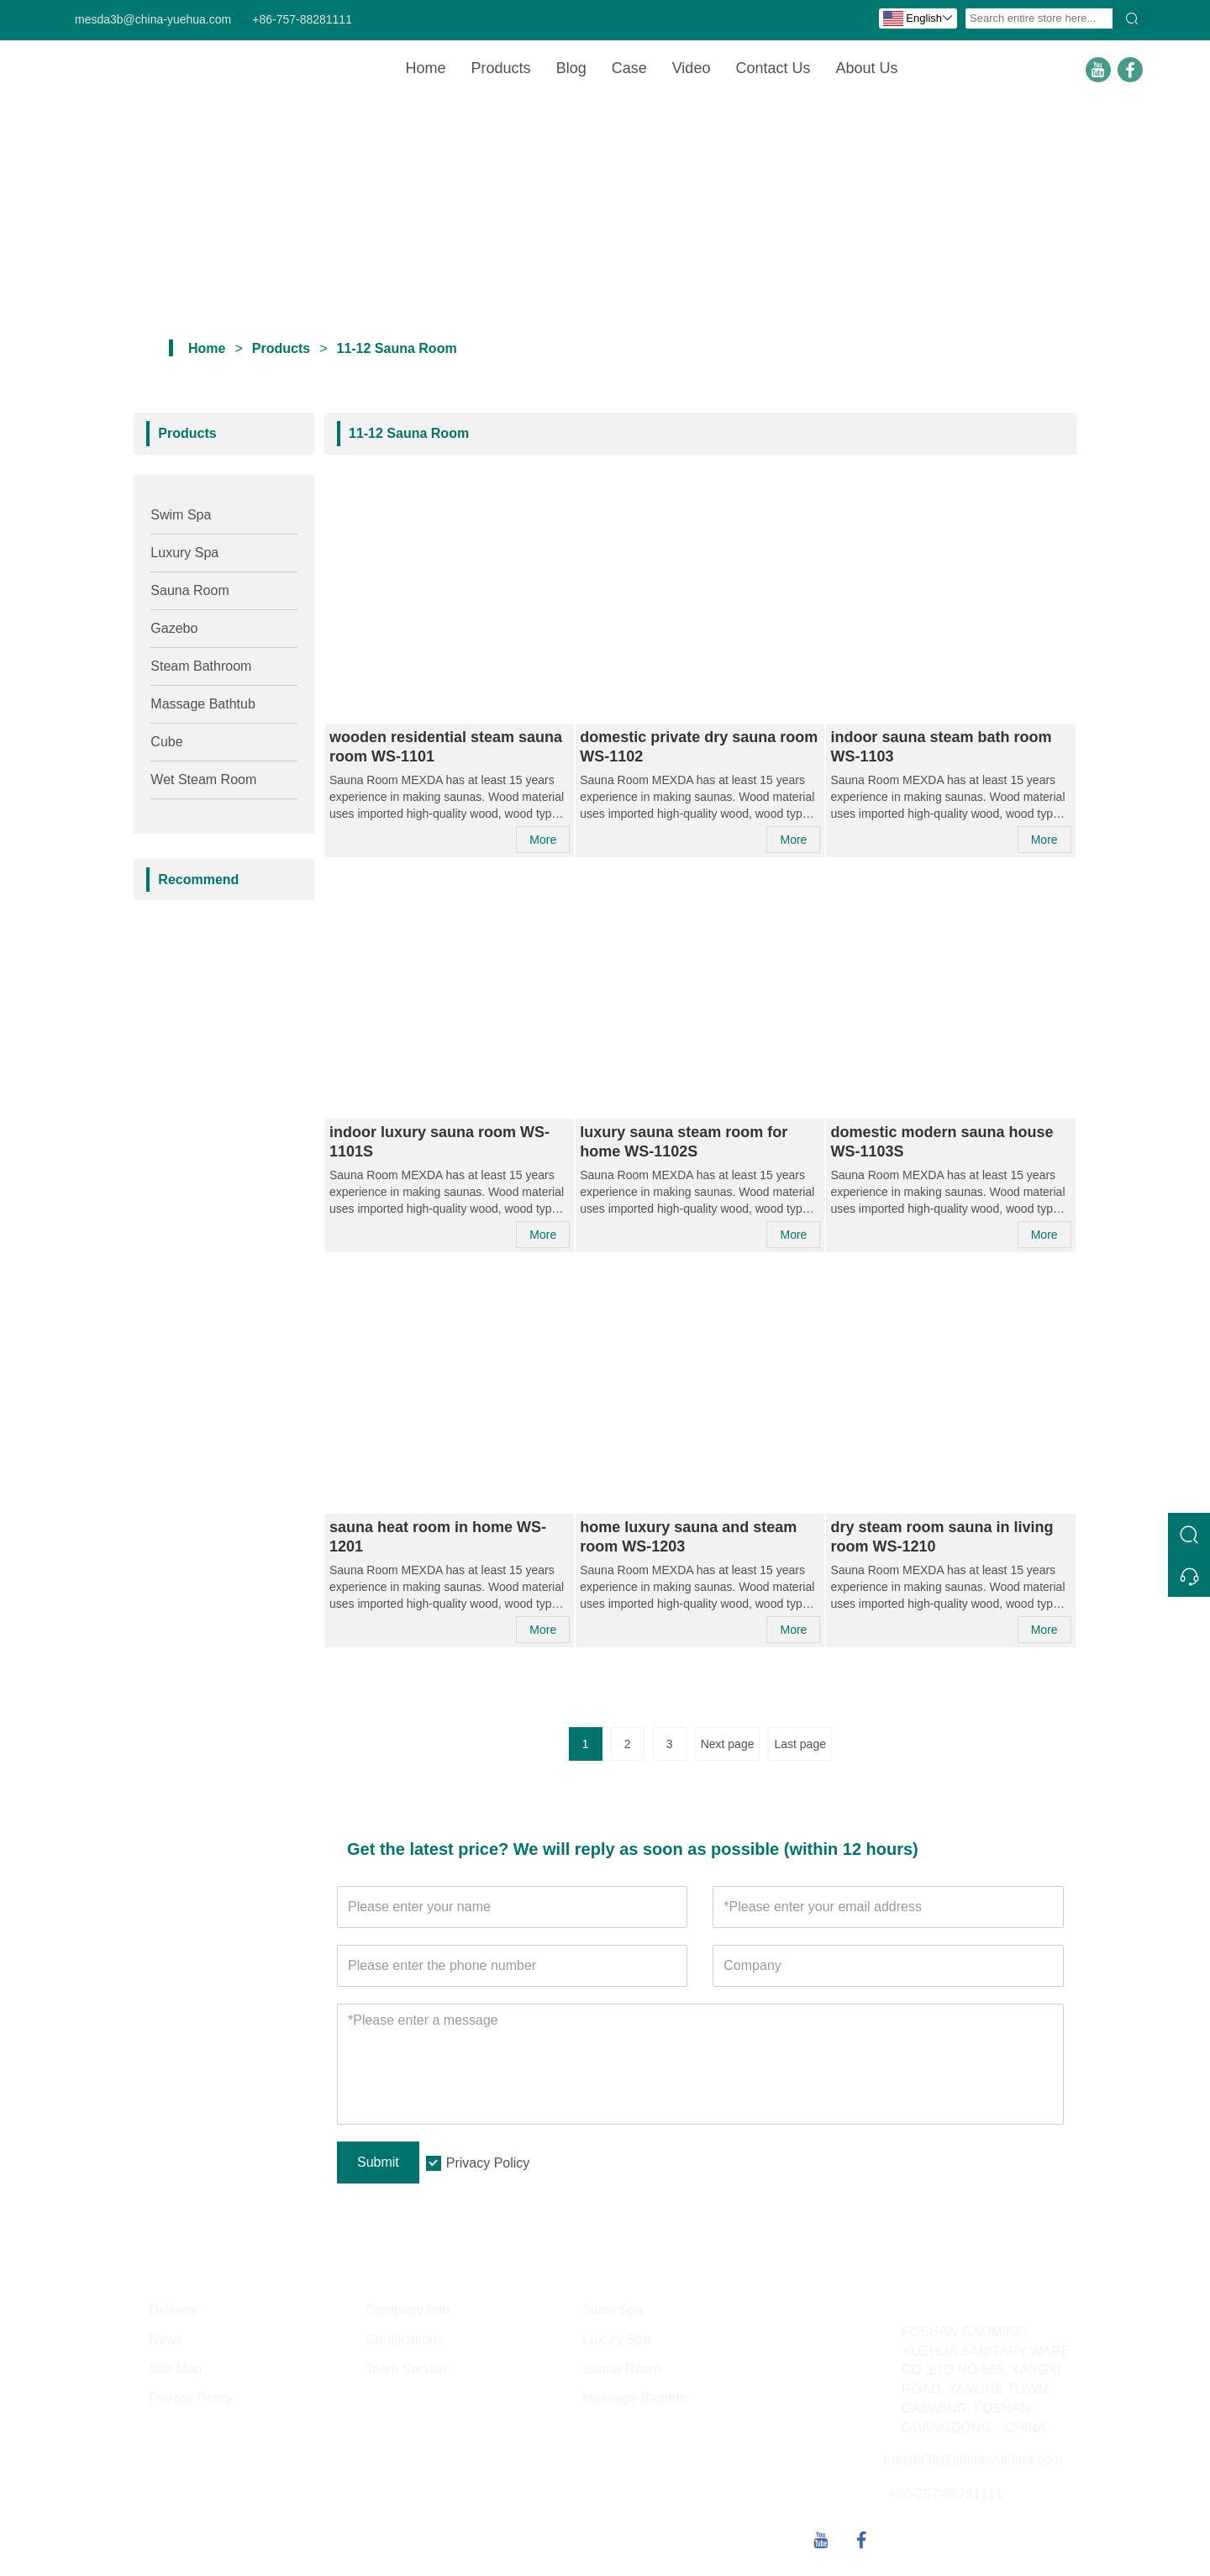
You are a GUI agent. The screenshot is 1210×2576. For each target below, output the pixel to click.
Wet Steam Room (203, 779)
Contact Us (772, 68)
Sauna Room (189, 590)
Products (501, 68)
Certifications (404, 2339)
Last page (800, 1744)
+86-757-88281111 (302, 19)
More (542, 839)
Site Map (175, 2369)
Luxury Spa (184, 552)
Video (691, 68)
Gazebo (173, 628)
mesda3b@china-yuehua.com (153, 19)
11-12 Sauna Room (396, 348)
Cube (166, 742)
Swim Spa (180, 515)
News (165, 2339)
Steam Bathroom (200, 666)
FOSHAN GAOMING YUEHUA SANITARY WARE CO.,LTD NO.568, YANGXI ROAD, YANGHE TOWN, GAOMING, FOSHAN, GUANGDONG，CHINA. (986, 2380)
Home (426, 68)
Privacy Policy (488, 2163)
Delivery (173, 2310)
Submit (378, 2162)
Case (629, 68)
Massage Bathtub (202, 704)
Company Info (408, 2310)
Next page (728, 1744)
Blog (571, 68)
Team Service (406, 2369)
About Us (866, 68)
